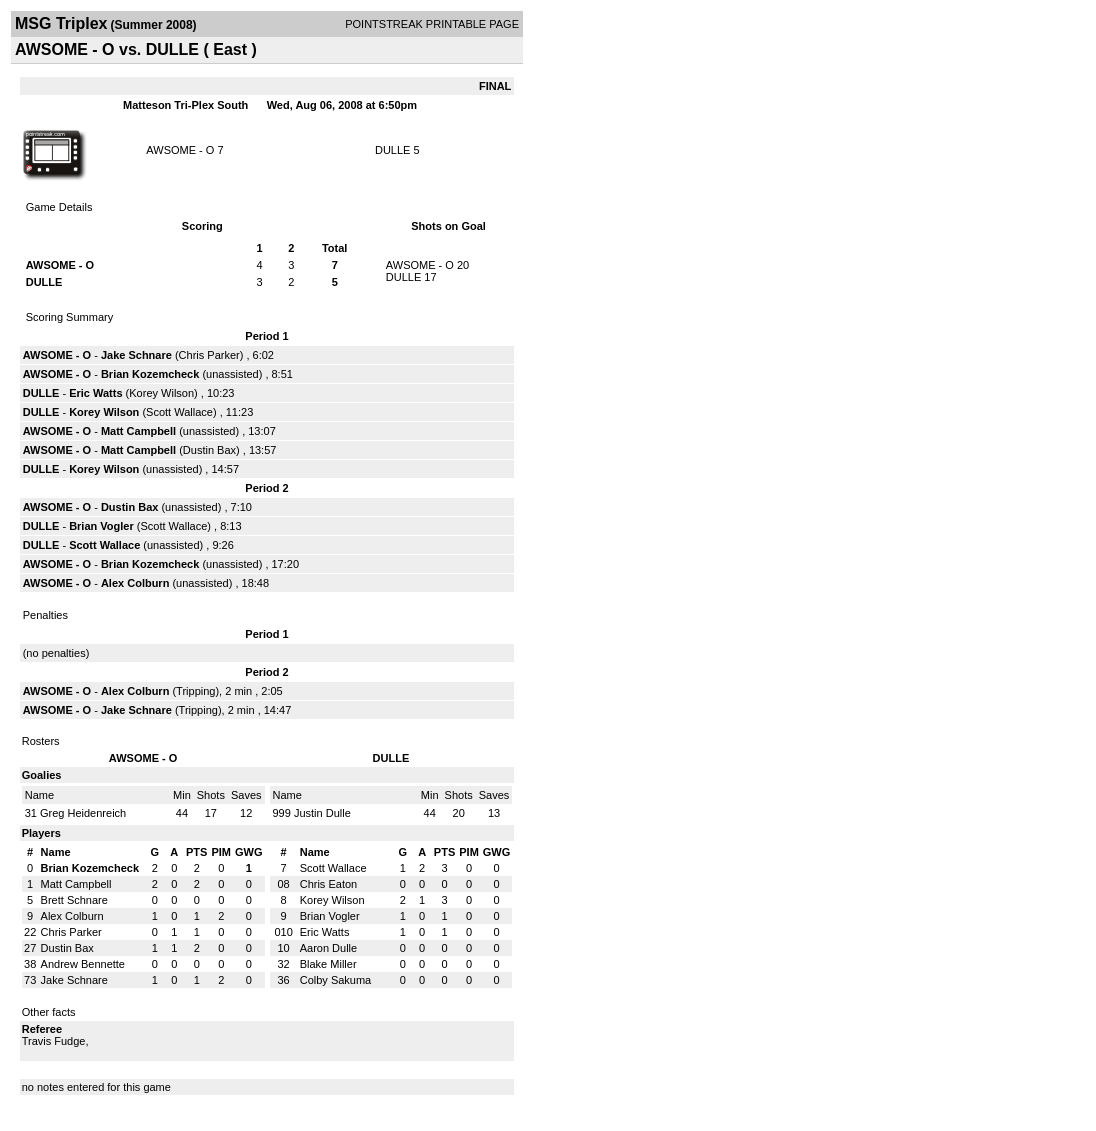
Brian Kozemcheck (150, 374)
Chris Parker (209, 355)
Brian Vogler (101, 526)
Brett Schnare (74, 900)
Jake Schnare (136, 355)
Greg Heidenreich (83, 813)
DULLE (392, 150)
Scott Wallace (179, 412)
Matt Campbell (138, 431)
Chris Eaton (328, 884)
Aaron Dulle (328, 948)
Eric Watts (95, 393)
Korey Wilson (161, 393)
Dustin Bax (209, 450)
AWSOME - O (180, 150)
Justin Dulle (322, 813)
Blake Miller (328, 964)
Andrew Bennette (83, 964)
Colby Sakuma (336, 980)
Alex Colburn (135, 583)
